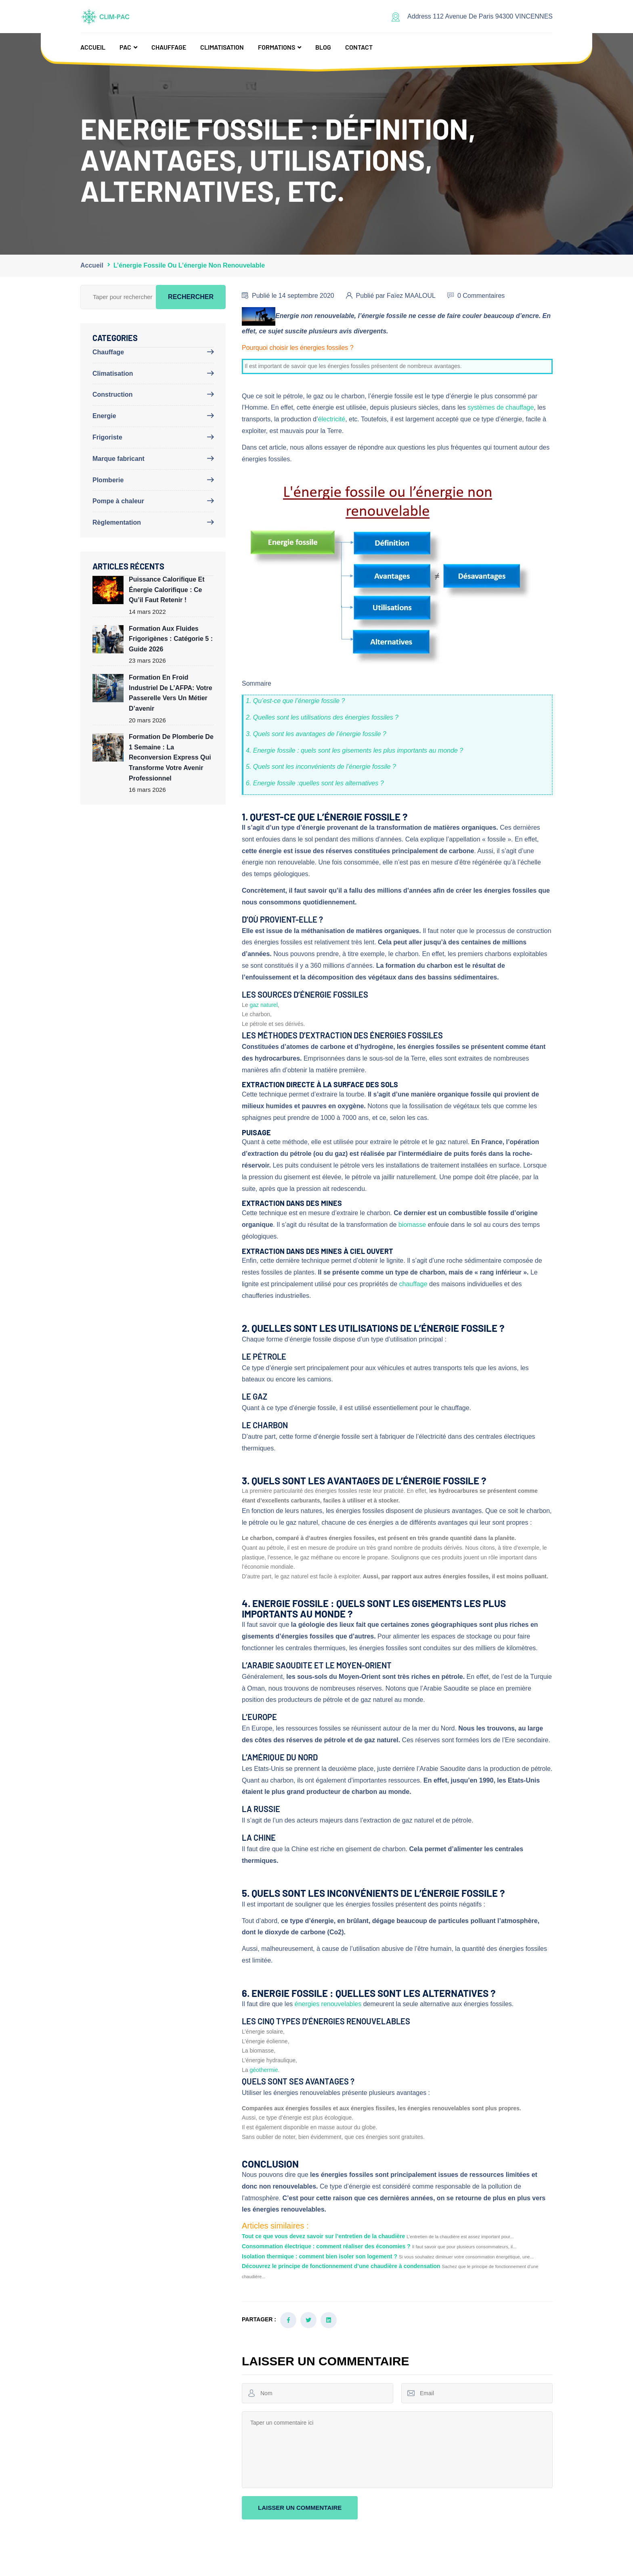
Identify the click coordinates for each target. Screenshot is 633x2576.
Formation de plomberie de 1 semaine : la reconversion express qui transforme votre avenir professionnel (171, 757)
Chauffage (168, 47)
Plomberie (108, 480)
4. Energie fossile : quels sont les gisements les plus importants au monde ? (354, 750)
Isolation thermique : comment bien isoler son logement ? (319, 2256)
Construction (112, 394)
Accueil (92, 47)
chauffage (413, 1284)
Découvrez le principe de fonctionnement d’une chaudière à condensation (341, 2266)
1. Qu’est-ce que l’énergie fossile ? (295, 700)
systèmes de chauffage (500, 407)
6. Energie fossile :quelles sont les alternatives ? (315, 783)
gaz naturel (263, 1005)
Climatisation (222, 47)
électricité (332, 419)
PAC (125, 47)
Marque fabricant (118, 458)
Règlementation (116, 522)
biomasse (412, 1224)
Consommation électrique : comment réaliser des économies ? (326, 2246)
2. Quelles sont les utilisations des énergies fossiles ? (322, 717)
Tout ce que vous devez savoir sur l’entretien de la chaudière (323, 2236)
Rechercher (191, 296)
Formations (276, 47)
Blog (323, 47)
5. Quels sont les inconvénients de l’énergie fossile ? (321, 766)
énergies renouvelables (328, 2004)
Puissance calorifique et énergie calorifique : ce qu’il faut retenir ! (167, 589)
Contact (359, 47)
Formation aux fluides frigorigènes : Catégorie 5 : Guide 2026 (171, 639)
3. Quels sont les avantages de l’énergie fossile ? (316, 733)
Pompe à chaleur (118, 501)
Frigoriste (107, 437)
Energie (104, 415)
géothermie (263, 2070)
